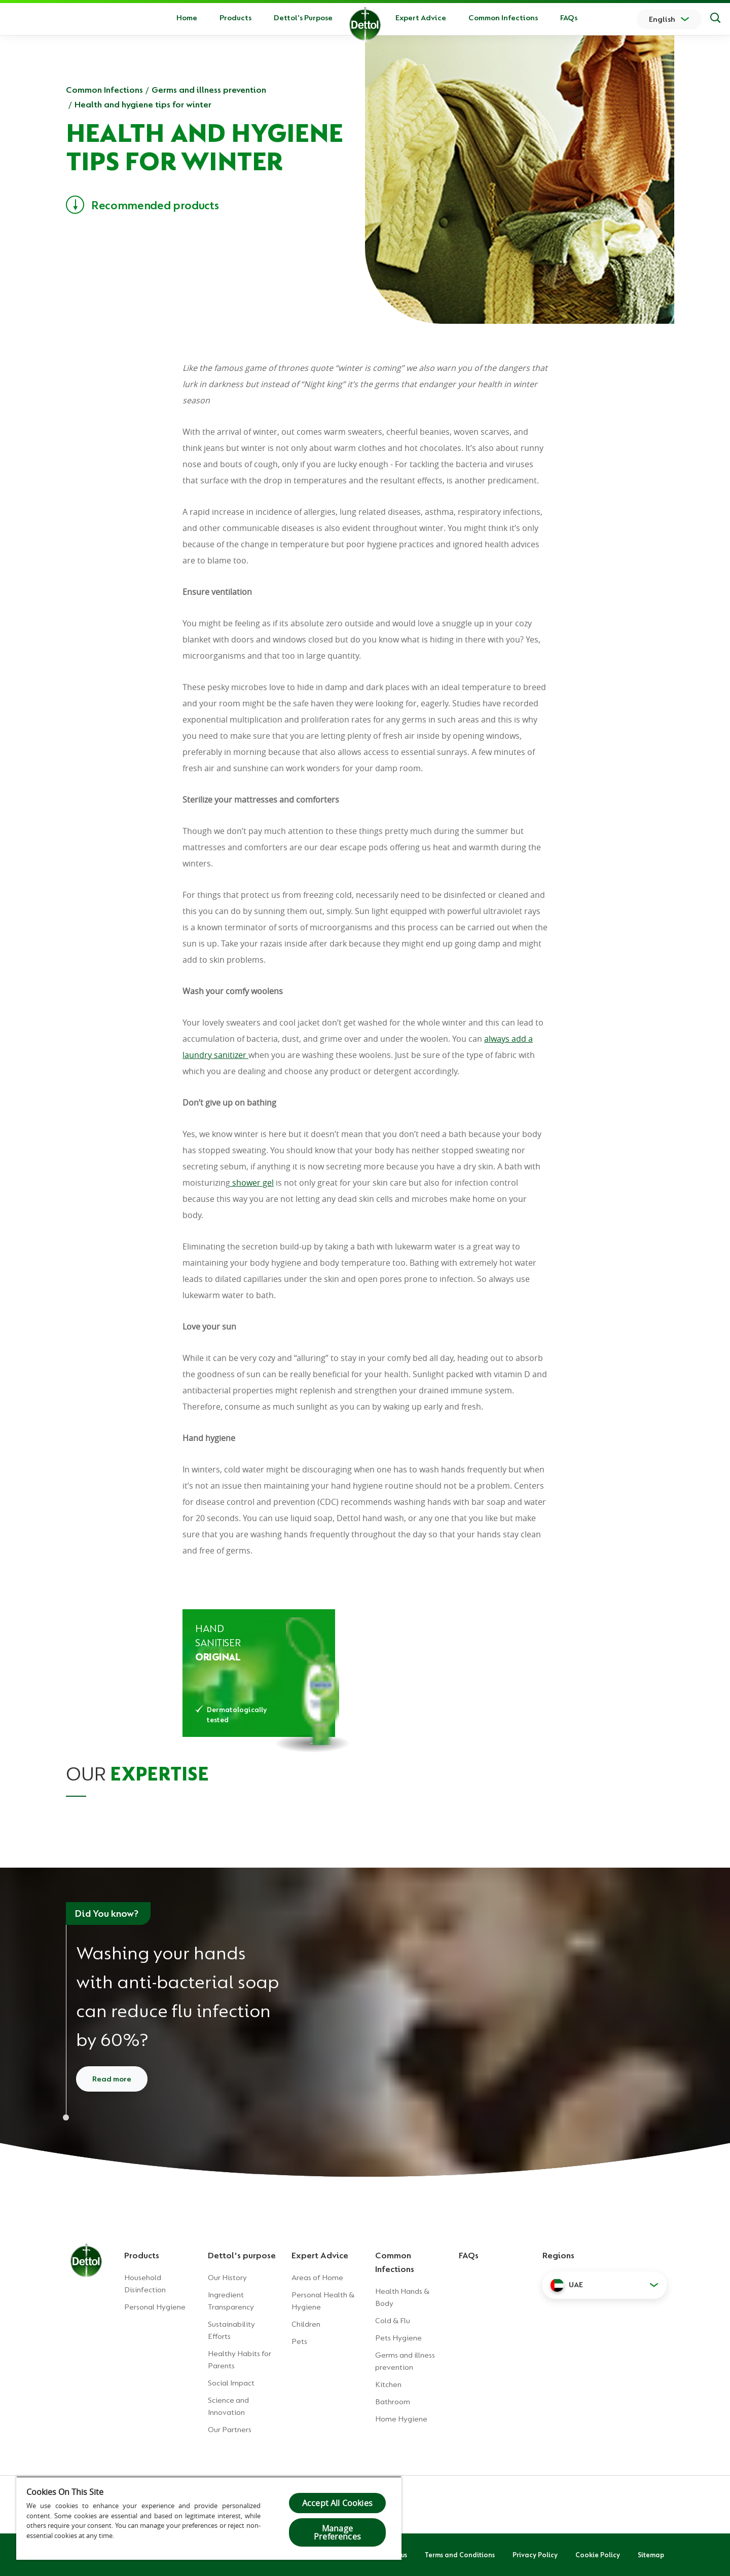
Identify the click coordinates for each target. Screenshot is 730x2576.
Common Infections (503, 17)
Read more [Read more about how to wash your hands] (111, 2078)
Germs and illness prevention (209, 90)
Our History (227, 2277)
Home (186, 17)
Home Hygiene (401, 2418)
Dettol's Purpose (303, 17)
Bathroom (392, 2401)
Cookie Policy (597, 2555)
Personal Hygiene (155, 2307)
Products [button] (235, 17)
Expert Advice (420, 17)
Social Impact (231, 2383)
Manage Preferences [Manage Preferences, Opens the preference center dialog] (337, 2532)
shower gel (252, 1182)
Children (305, 2324)
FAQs (568, 17)
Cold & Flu (392, 2320)
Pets (299, 2341)
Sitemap (651, 2555)
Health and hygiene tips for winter (143, 104)
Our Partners (229, 2429)
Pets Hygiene (398, 2337)
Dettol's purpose (242, 2255)
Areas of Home (317, 2277)
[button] (604, 2285)
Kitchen (388, 2384)
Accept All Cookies (337, 2503)
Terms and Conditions (460, 2555)
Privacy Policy (535, 2555)
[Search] (715, 19)
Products (141, 2255)
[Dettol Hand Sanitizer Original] (258, 1673)
